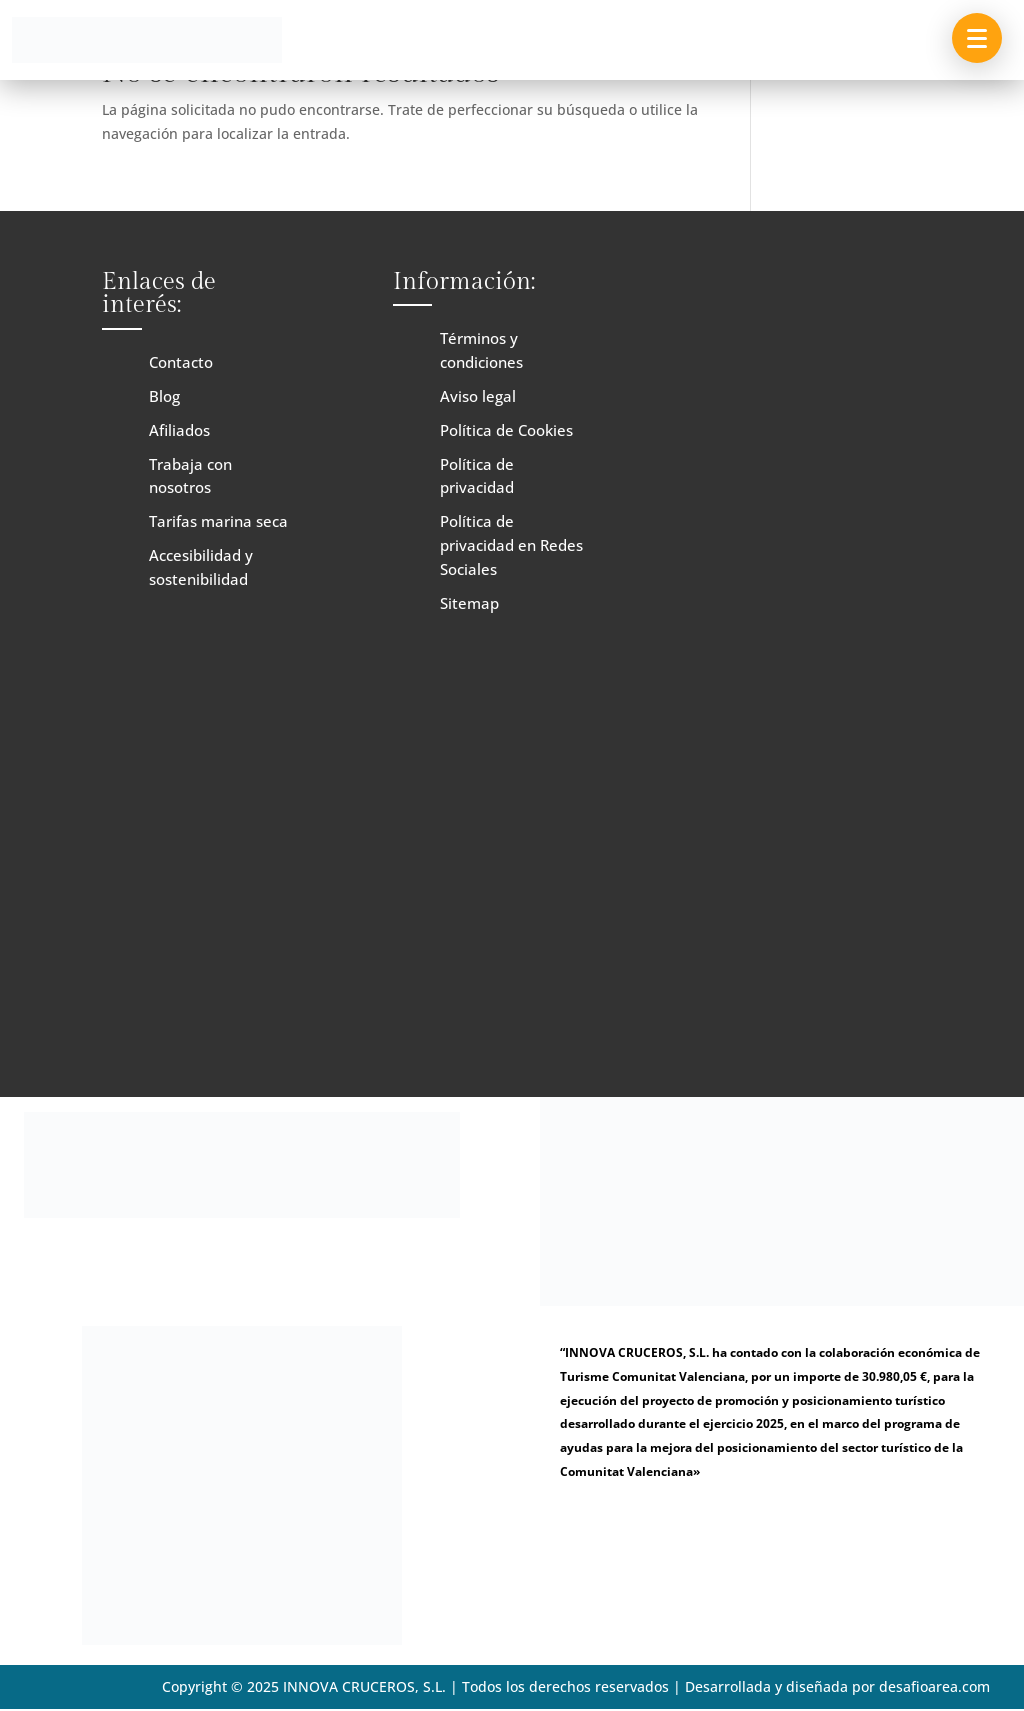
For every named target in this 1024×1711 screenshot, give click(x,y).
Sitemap (469, 603)
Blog (164, 396)
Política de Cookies (506, 430)
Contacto (181, 362)
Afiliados (179, 430)
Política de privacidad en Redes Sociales (511, 545)
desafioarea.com (934, 1686)
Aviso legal (478, 396)
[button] (977, 38)
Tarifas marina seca (218, 521)
